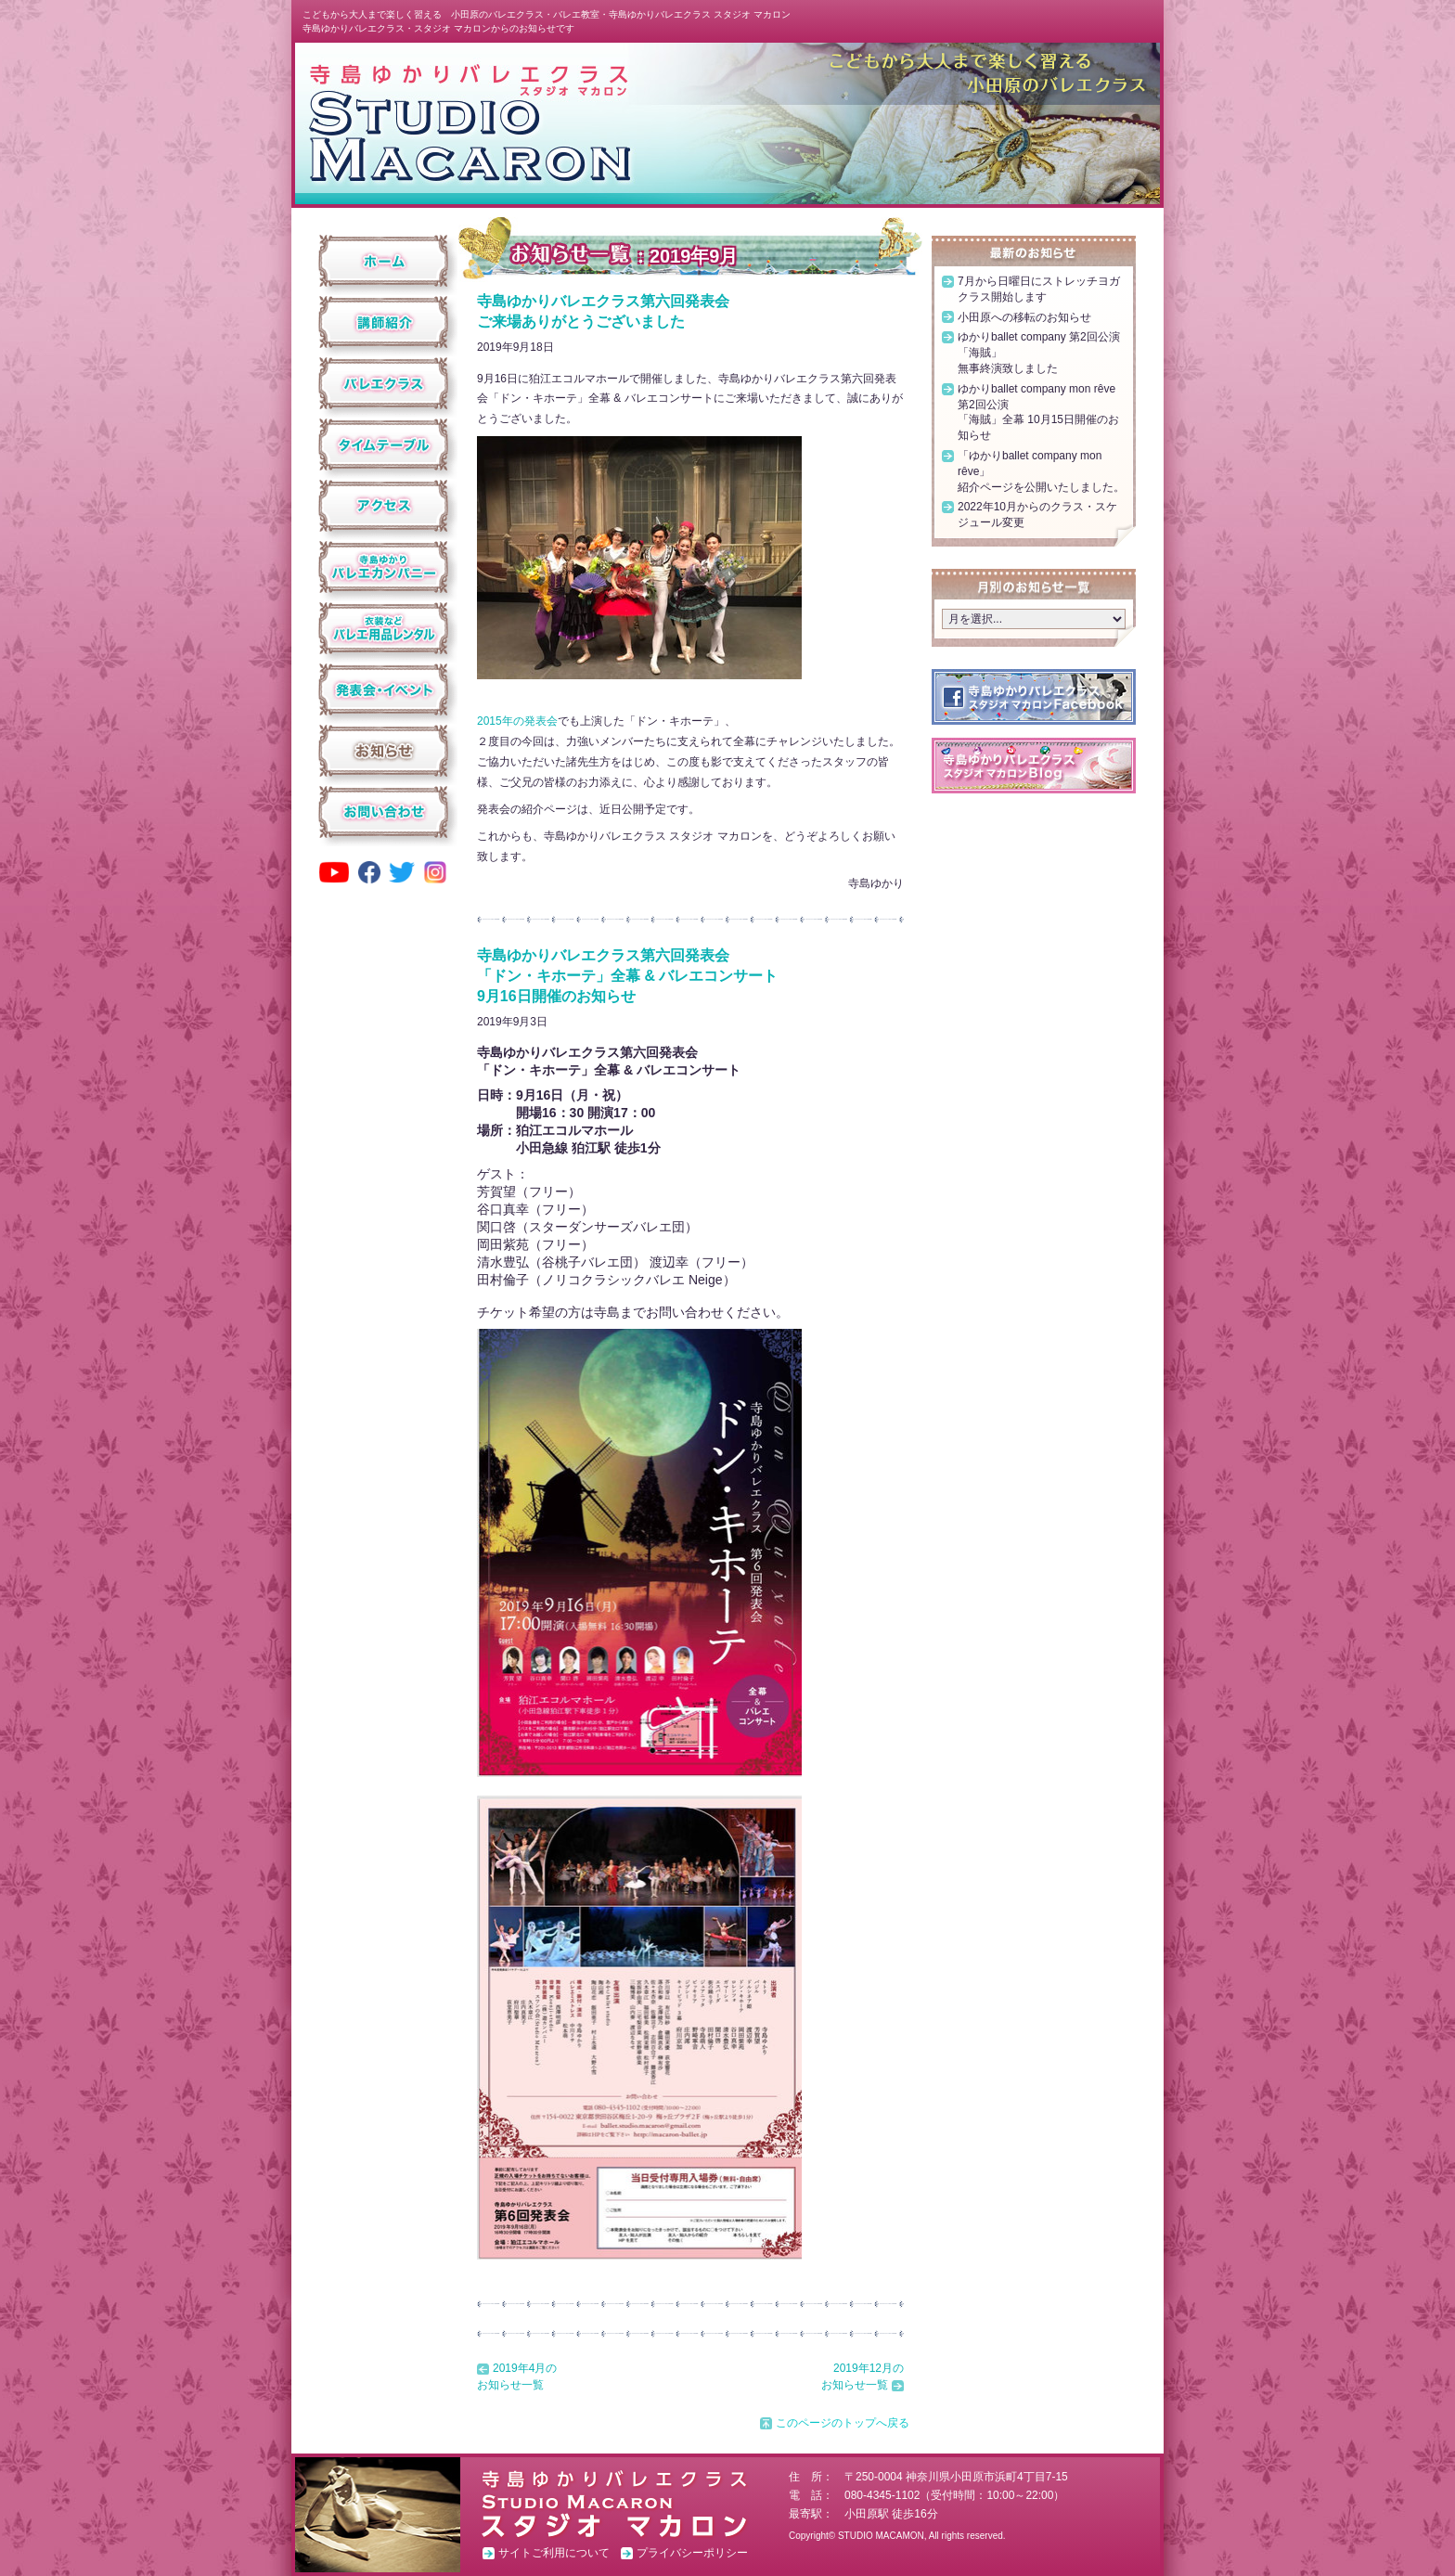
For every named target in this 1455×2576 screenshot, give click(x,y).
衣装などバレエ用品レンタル (383, 628)
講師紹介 (383, 322)
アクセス (383, 506)
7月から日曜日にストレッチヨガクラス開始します (1039, 289)
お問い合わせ (383, 812)
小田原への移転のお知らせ (1024, 317)
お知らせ (383, 751)
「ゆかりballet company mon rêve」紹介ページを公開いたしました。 (1041, 471)
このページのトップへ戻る (842, 2422)
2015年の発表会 (517, 721)
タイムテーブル (383, 444)
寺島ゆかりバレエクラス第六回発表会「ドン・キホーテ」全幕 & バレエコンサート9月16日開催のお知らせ (627, 975)
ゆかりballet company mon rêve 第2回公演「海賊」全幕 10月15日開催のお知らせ (1038, 412)
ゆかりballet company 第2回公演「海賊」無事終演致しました (1039, 352)
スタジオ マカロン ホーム (469, 122)
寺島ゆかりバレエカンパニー (383, 567)
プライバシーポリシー (692, 2552)
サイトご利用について (554, 2552)
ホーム (383, 261)
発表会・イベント (383, 689)
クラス (383, 383)
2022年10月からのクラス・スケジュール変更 (1037, 514)
